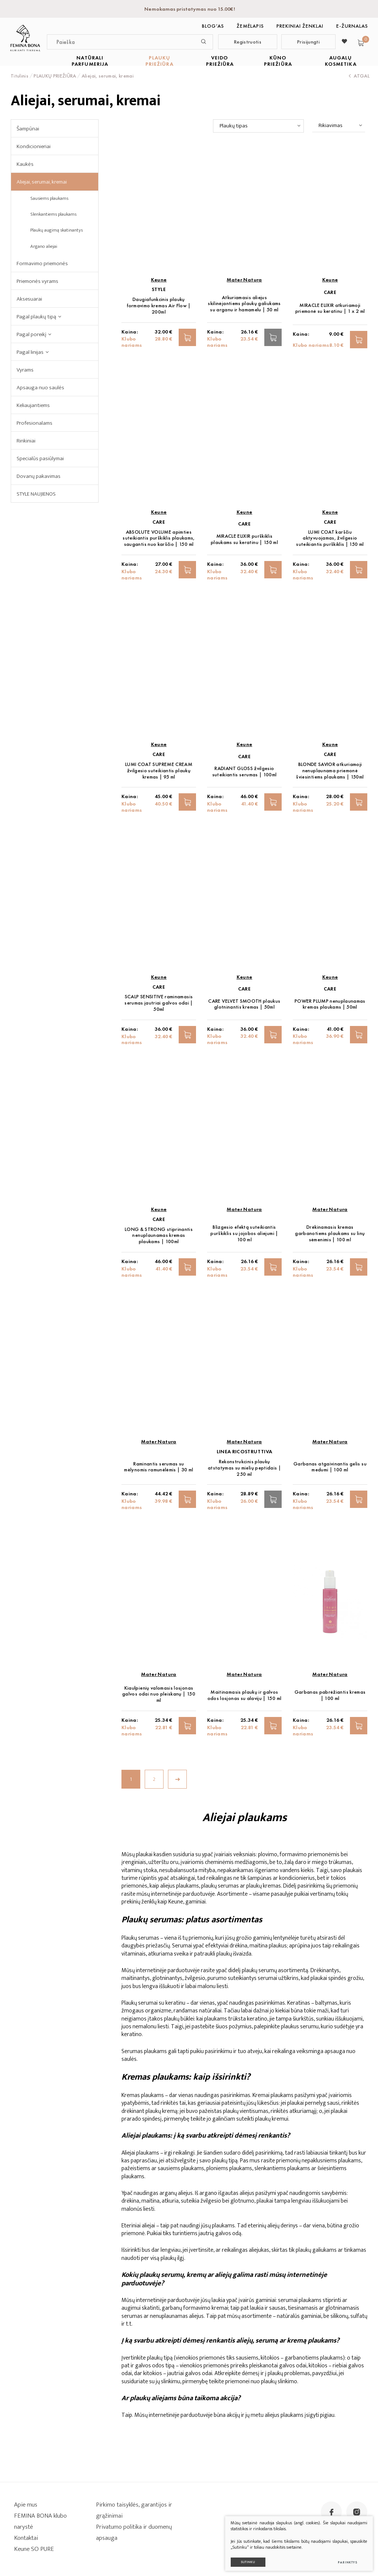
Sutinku (245, 2560)
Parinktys (345, 2560)
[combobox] (258, 126)
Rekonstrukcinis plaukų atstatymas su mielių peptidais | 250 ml (244, 1467)
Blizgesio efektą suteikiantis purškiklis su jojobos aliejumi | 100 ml (244, 1233)
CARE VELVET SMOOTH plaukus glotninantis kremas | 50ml (244, 1004)
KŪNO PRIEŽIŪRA (278, 60)
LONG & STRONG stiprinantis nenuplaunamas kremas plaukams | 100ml (159, 1235)
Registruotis (247, 41)
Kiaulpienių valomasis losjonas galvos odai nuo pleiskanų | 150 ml (158, 1694)
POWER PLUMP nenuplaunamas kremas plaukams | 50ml (330, 1004)
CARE (330, 292)
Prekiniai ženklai (300, 26)
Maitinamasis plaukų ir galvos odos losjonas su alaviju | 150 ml (244, 1695)
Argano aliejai (43, 246)
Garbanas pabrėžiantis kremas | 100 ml (330, 1695)
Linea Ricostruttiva (244, 1451)
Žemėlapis (250, 26)
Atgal (359, 75)
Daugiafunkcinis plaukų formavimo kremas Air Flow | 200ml (158, 305)
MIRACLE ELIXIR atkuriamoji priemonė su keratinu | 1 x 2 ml (330, 308)
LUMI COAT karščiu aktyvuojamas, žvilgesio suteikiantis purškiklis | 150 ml (330, 538)
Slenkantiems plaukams (53, 214)
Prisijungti (308, 41)
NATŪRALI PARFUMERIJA (90, 60)
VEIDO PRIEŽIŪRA (220, 60)
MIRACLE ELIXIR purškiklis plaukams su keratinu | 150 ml (244, 539)
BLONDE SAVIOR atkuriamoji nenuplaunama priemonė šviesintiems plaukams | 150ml (330, 770)
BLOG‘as (213, 26)
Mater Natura (244, 280)
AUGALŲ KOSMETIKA (340, 60)
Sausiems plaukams (49, 198)
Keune (159, 280)
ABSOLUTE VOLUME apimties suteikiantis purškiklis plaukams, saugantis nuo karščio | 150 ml (159, 538)
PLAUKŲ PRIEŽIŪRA (159, 60)
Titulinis (19, 75)
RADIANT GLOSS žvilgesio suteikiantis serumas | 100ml (244, 771)
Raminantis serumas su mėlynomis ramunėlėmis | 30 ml (158, 1467)
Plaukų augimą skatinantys (56, 230)
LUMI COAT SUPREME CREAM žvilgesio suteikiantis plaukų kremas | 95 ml (158, 770)
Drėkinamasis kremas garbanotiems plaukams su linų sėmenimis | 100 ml (330, 1233)
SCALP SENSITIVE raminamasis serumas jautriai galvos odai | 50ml (158, 1002)
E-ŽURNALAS (352, 26)
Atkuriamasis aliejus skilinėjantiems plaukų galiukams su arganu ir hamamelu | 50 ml (244, 303)
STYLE (159, 289)
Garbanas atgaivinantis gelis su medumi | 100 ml (330, 1467)
